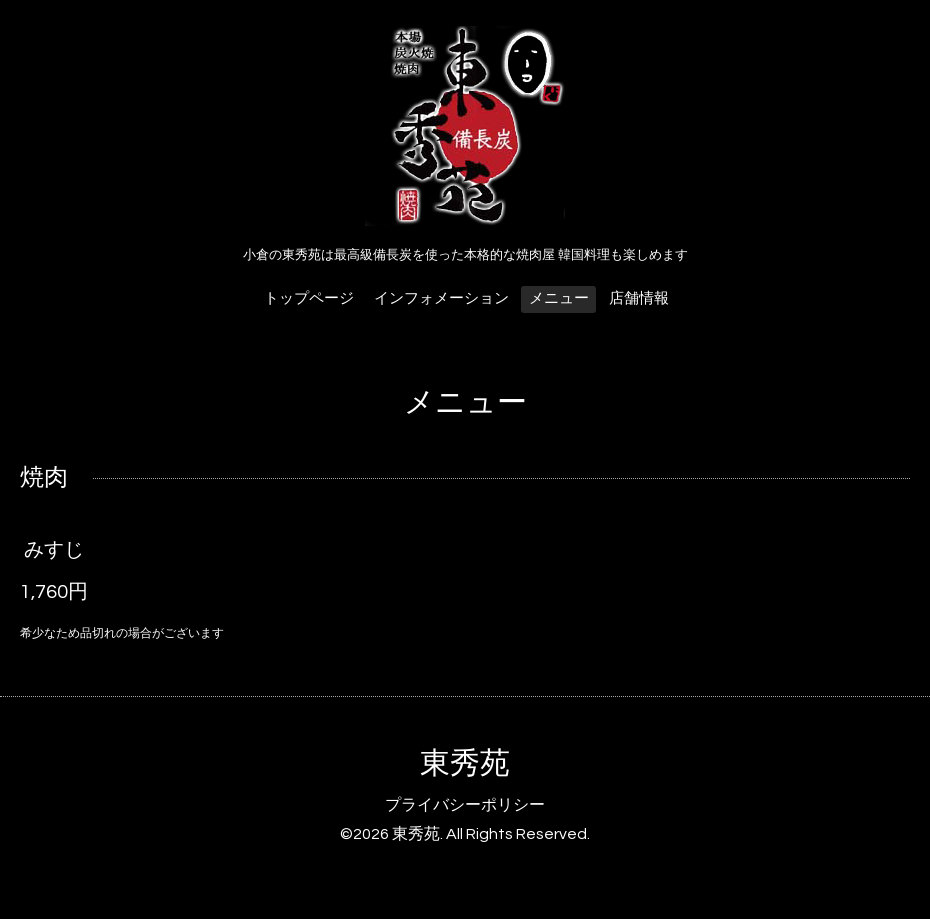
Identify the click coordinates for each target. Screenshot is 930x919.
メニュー (559, 298)
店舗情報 (639, 298)
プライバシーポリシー (465, 805)
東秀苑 (465, 763)
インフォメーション (441, 298)
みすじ (54, 550)
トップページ (309, 298)
